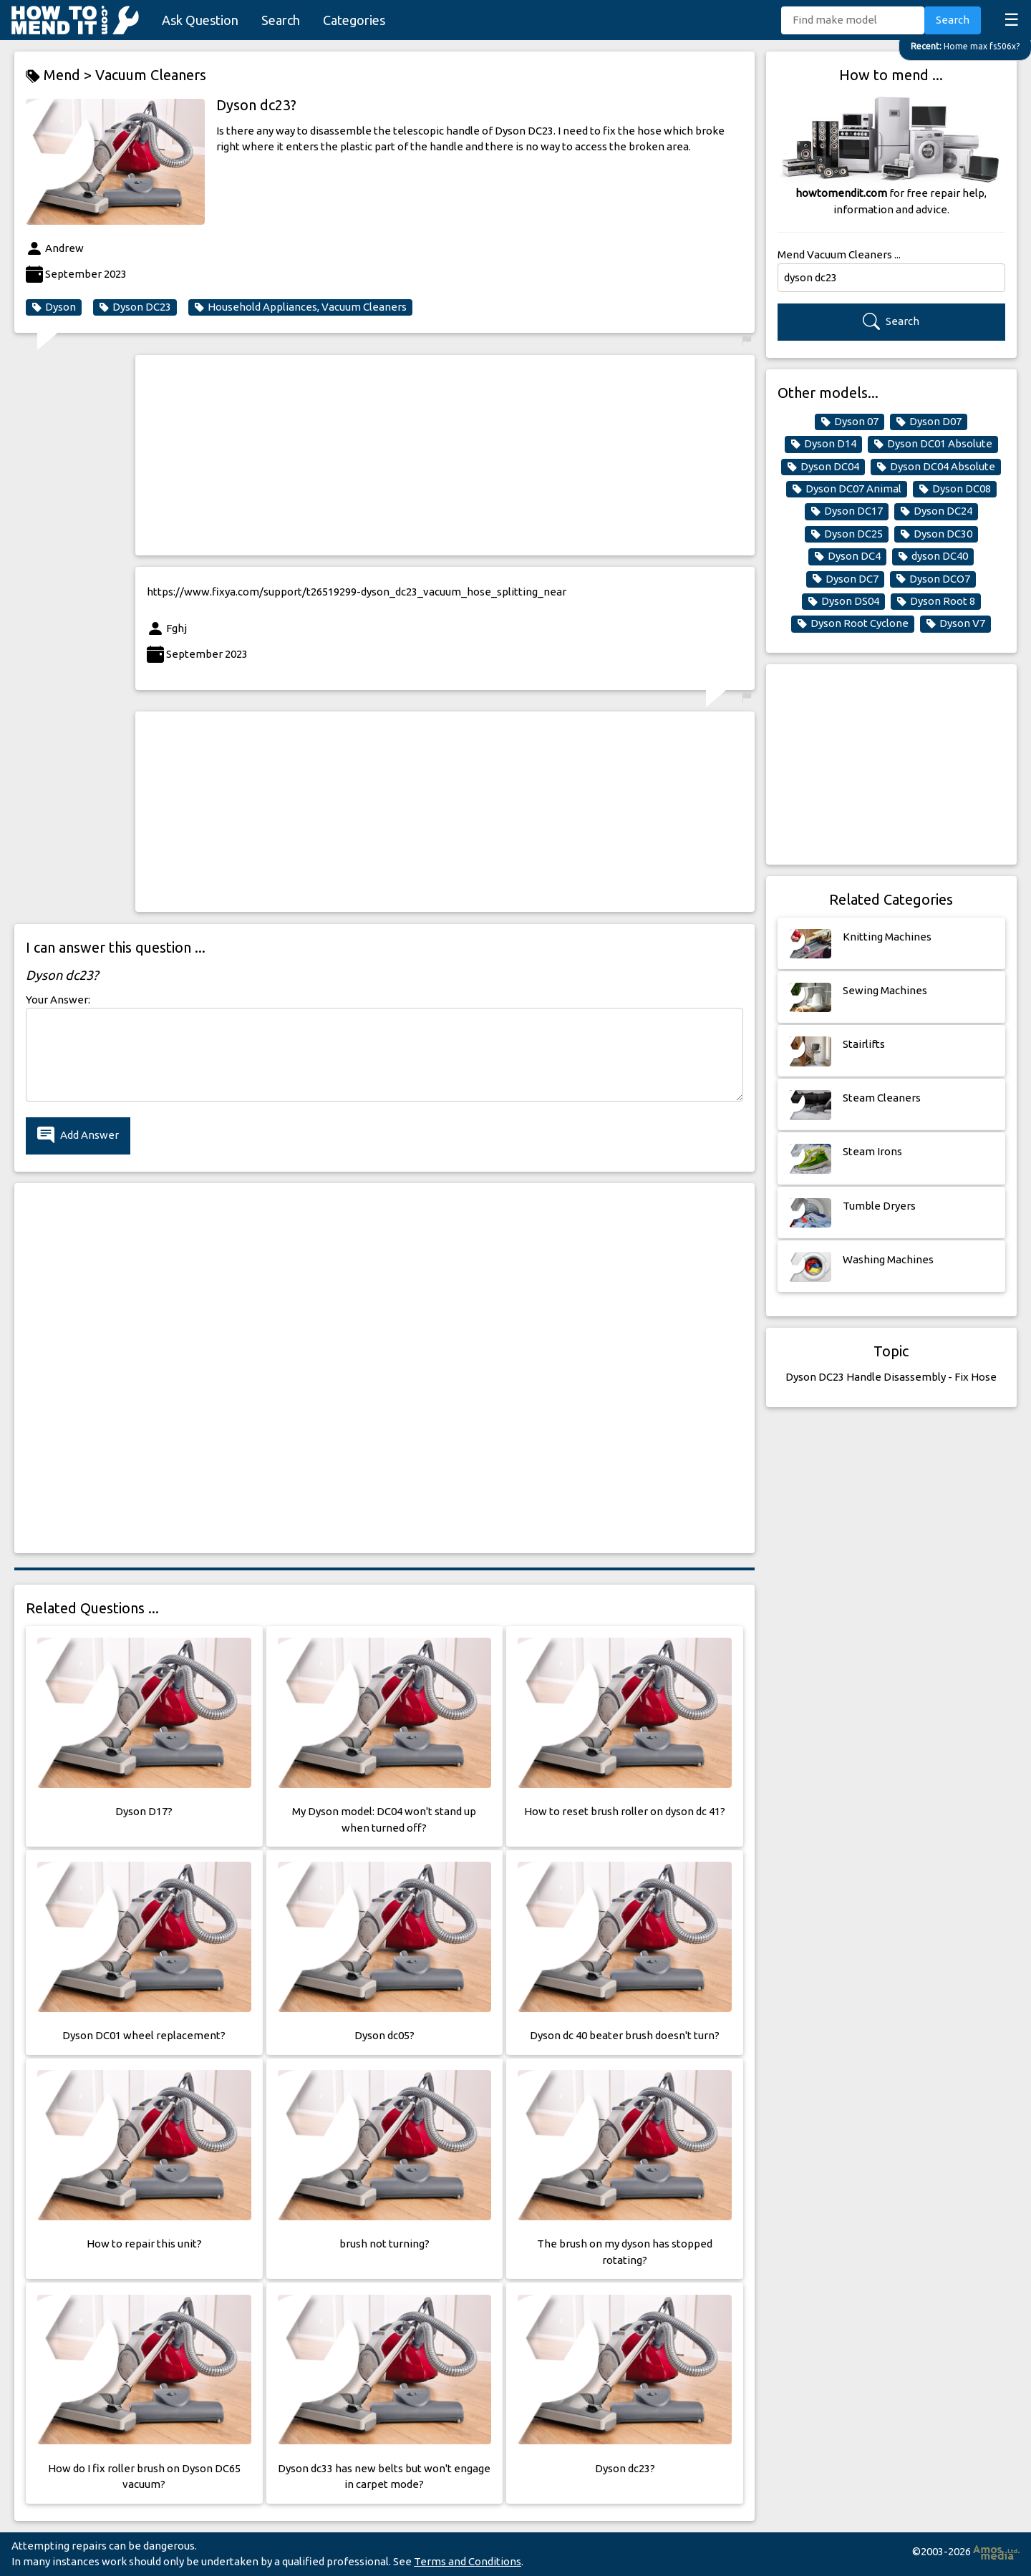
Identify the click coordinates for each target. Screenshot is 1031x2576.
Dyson (54, 307)
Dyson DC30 (936, 534)
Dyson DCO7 (933, 579)
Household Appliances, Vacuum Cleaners (300, 307)
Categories (354, 20)
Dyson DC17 (846, 511)
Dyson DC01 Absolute (932, 443)
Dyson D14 (823, 443)
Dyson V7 (955, 623)
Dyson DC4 (847, 556)
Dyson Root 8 (935, 601)
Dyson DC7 (845, 579)
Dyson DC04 (823, 466)
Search (280, 20)
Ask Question (200, 20)
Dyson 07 (849, 421)
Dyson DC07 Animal (846, 488)
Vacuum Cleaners (150, 75)
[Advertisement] (445, 455)
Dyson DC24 (936, 511)
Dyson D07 (929, 421)
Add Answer (78, 1135)
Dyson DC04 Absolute (935, 466)
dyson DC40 (933, 556)
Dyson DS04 (843, 601)
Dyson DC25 (846, 534)
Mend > (60, 75)
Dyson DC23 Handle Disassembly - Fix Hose (891, 1377)
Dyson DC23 (135, 307)
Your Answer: (58, 999)
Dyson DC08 (955, 488)
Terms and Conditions (467, 2561)
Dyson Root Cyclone (853, 623)
